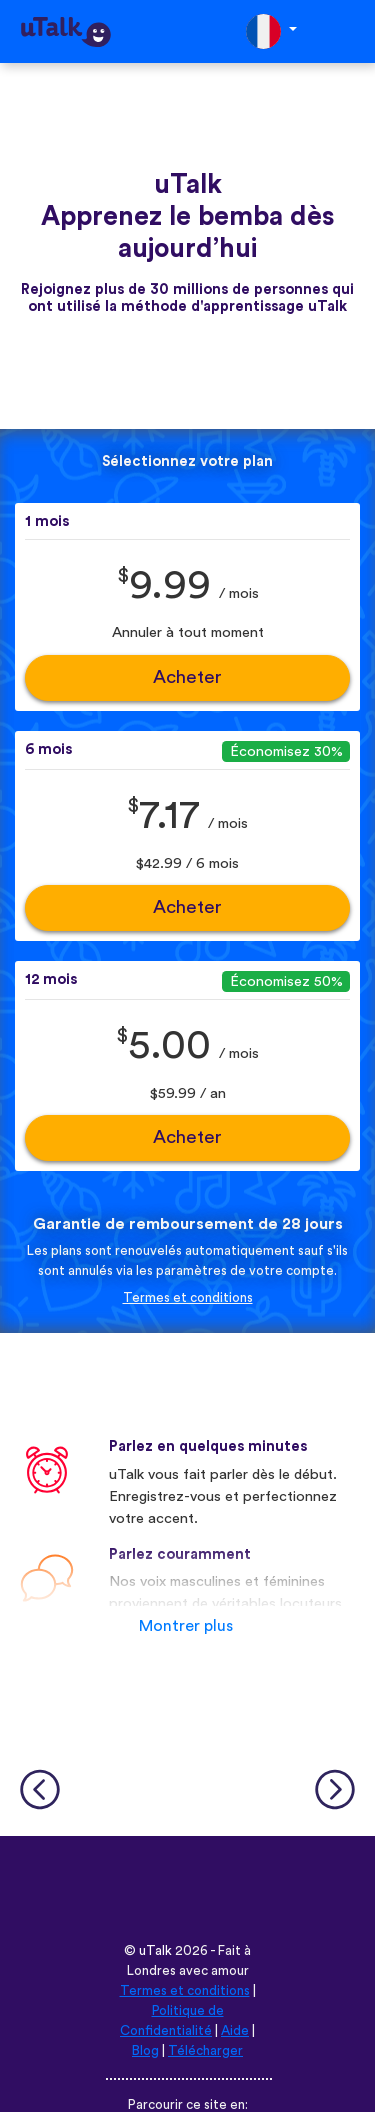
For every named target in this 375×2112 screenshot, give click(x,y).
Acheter (187, 677)
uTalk (155, 1951)
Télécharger (205, 2051)
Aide (235, 2031)
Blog (145, 2051)
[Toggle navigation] (346, 31)
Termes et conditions (188, 1298)
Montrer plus (186, 1626)
